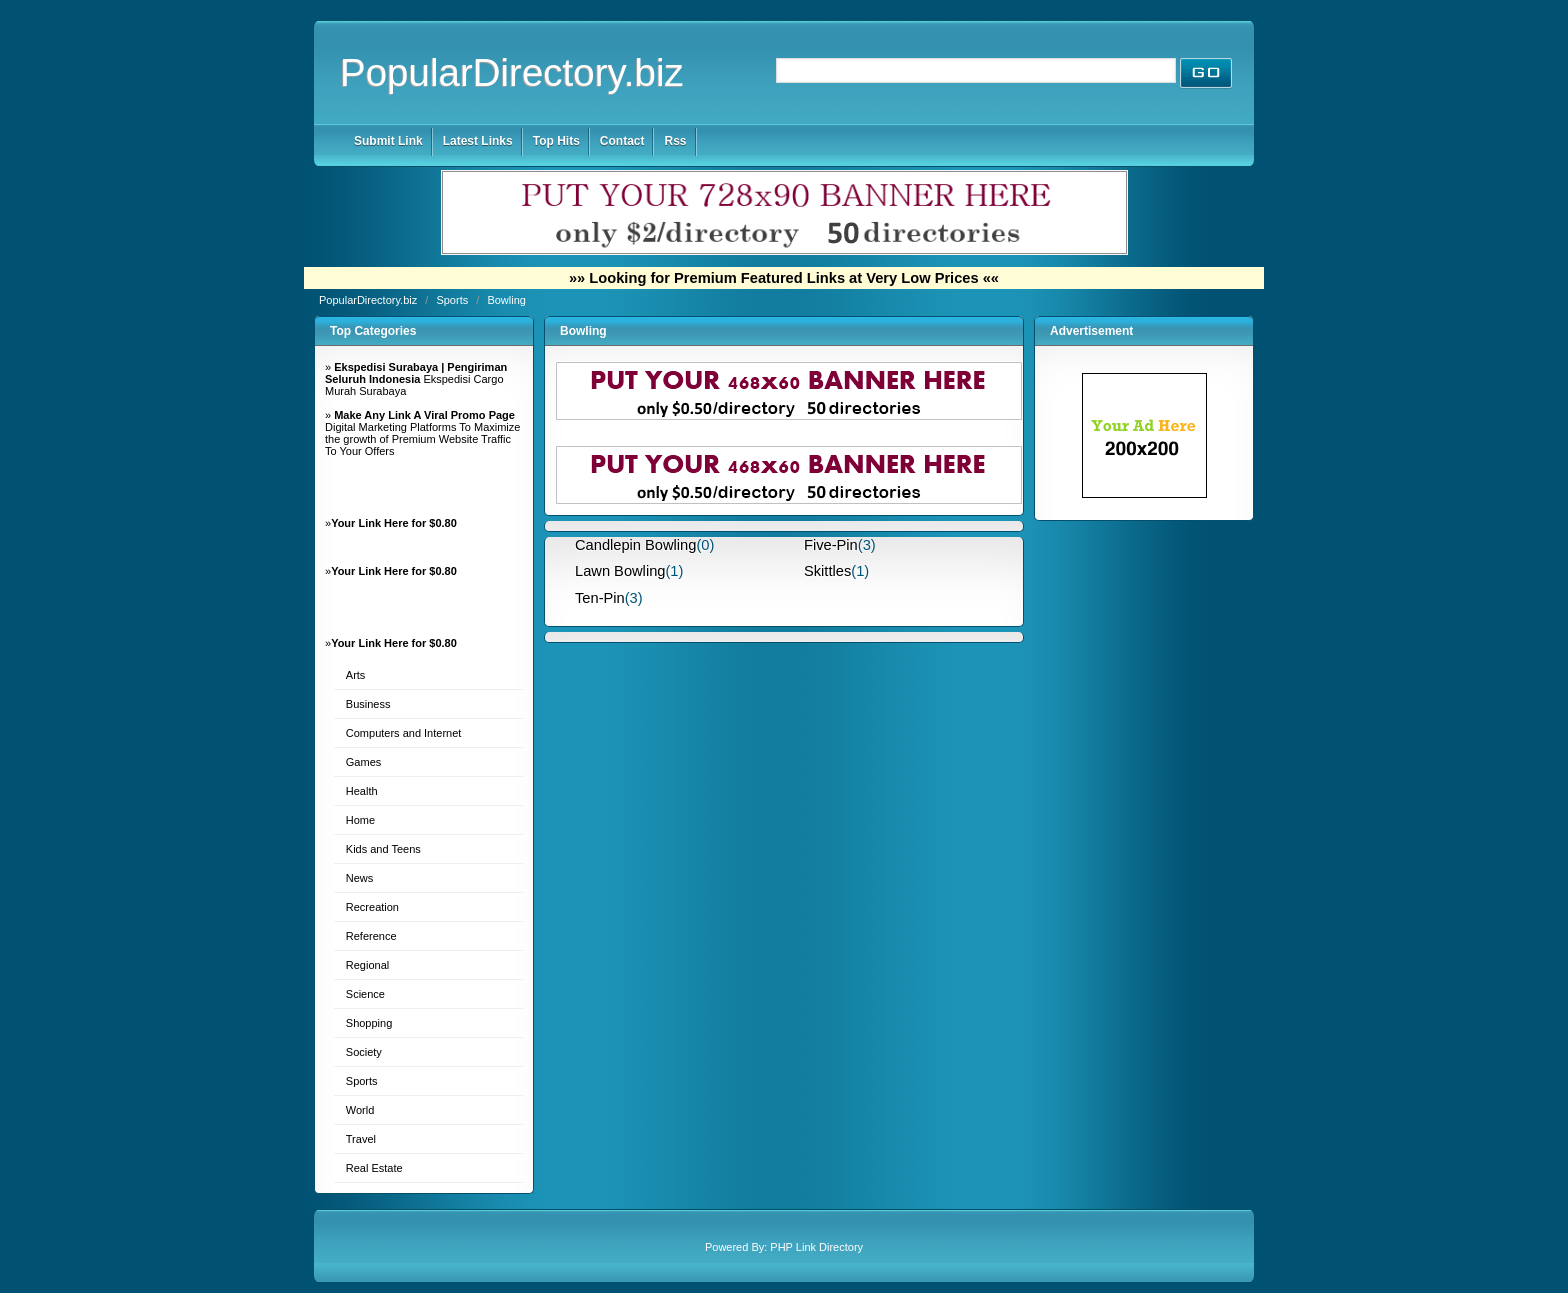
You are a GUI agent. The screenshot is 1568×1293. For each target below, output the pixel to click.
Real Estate (374, 1168)
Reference (371, 936)
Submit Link (388, 141)
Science (365, 994)
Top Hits (556, 141)
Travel (361, 1139)
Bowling (506, 300)
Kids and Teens (383, 849)
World (360, 1110)
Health (362, 791)
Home (360, 820)
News (360, 878)
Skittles (827, 571)
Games (363, 762)
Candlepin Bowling (635, 545)
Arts (356, 675)
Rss (675, 141)
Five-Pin (831, 545)
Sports (453, 300)
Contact (622, 141)
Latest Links (478, 141)
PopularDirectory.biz (512, 72)
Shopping (369, 1023)
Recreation (372, 907)
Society (364, 1052)
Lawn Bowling (620, 571)
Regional (367, 965)
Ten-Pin (600, 598)
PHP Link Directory (816, 1247)
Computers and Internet (404, 733)
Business (368, 704)
